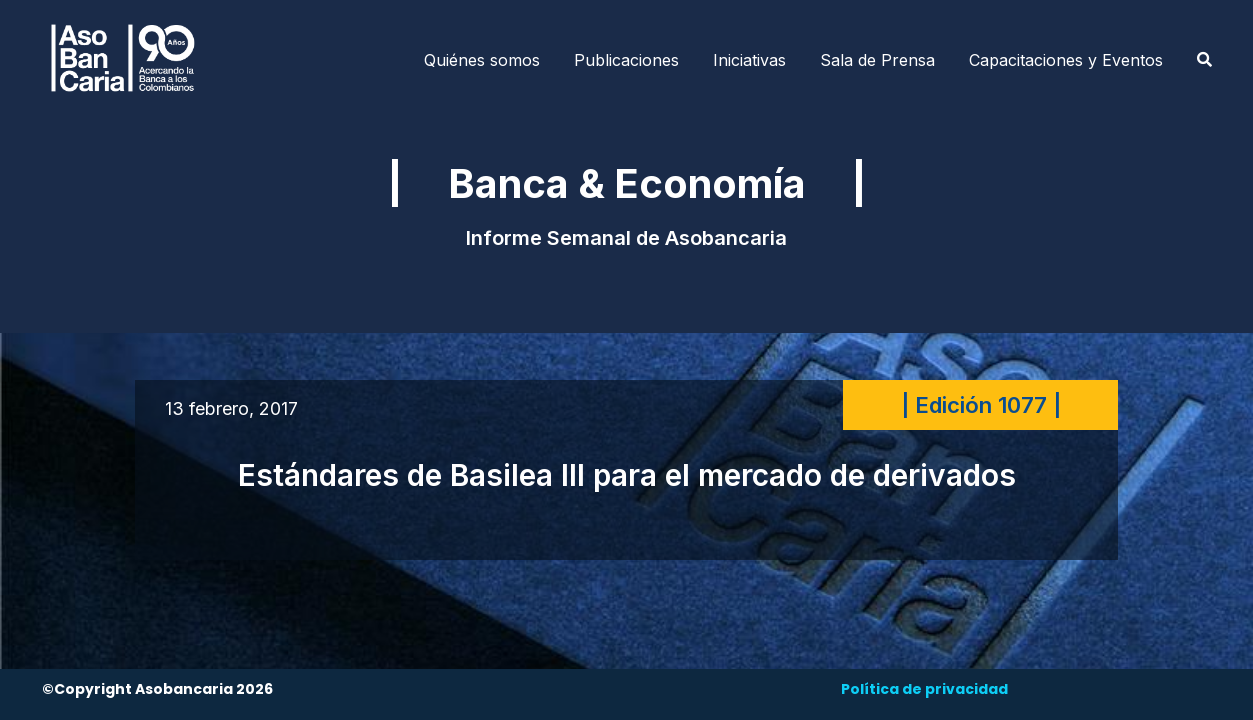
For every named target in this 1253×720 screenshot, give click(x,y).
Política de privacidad (924, 689)
